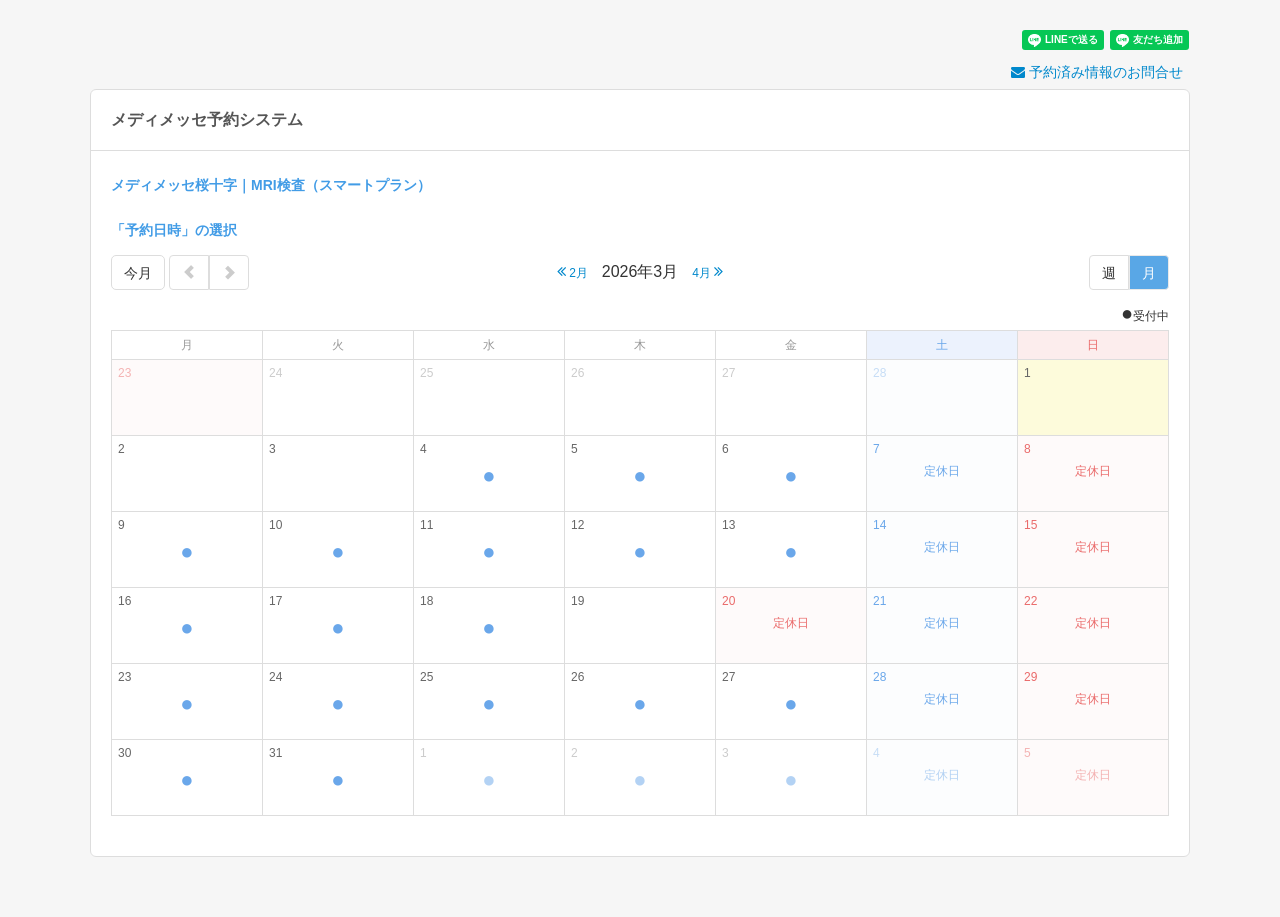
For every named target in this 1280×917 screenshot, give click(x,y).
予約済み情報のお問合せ (1097, 72)
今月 (138, 273)
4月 (707, 271)
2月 (572, 271)
